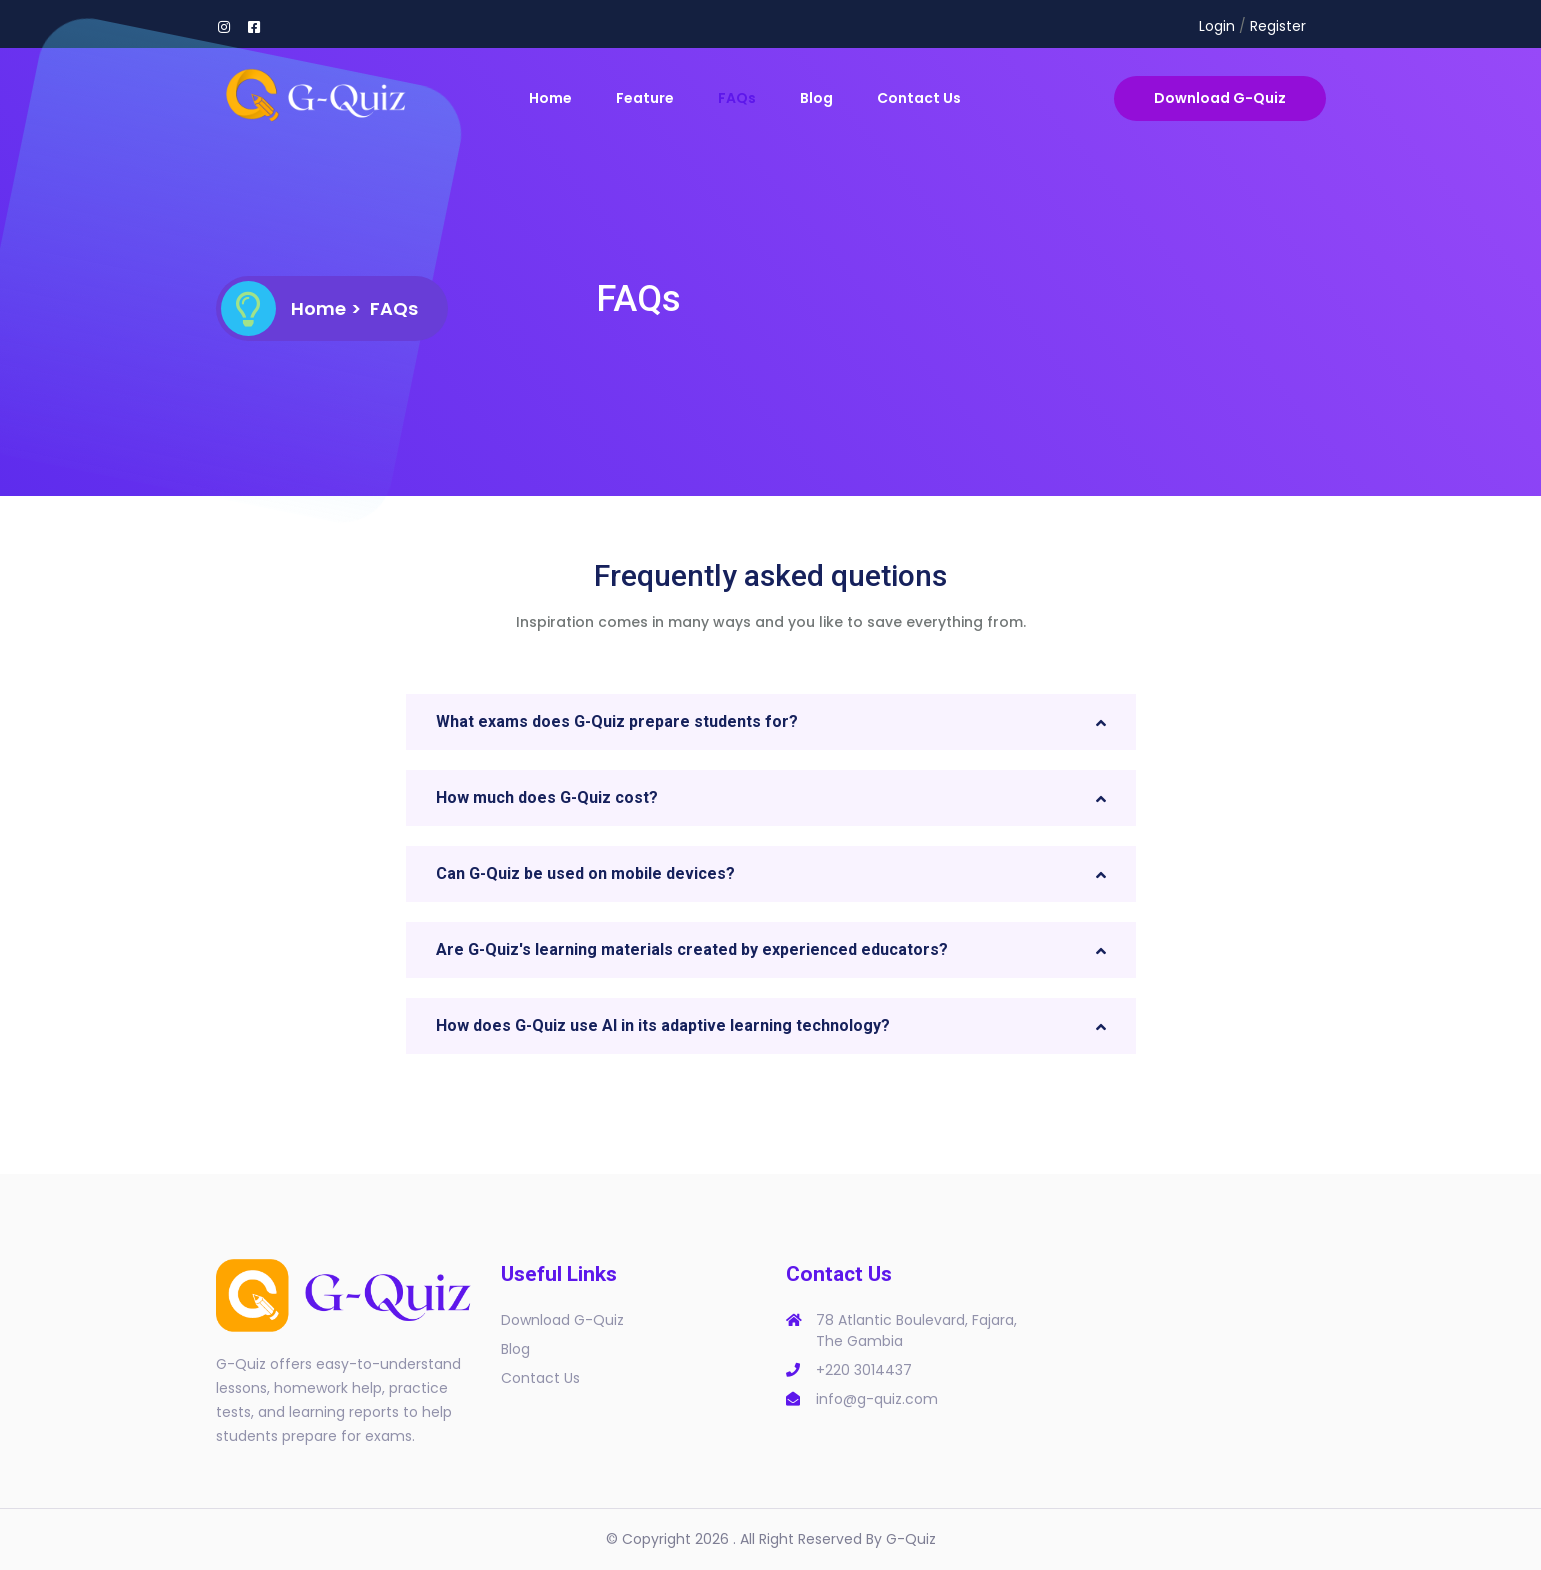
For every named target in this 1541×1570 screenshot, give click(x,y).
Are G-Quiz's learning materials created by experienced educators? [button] (692, 949)
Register (1278, 26)
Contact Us (919, 98)
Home (550, 98)
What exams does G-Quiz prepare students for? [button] (617, 721)
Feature (645, 98)
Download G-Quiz (1220, 98)
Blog (816, 98)
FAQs (737, 98)
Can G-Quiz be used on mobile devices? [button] (585, 873)
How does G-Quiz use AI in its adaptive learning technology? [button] (663, 1025)
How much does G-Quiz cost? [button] (547, 797)
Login (1217, 26)
